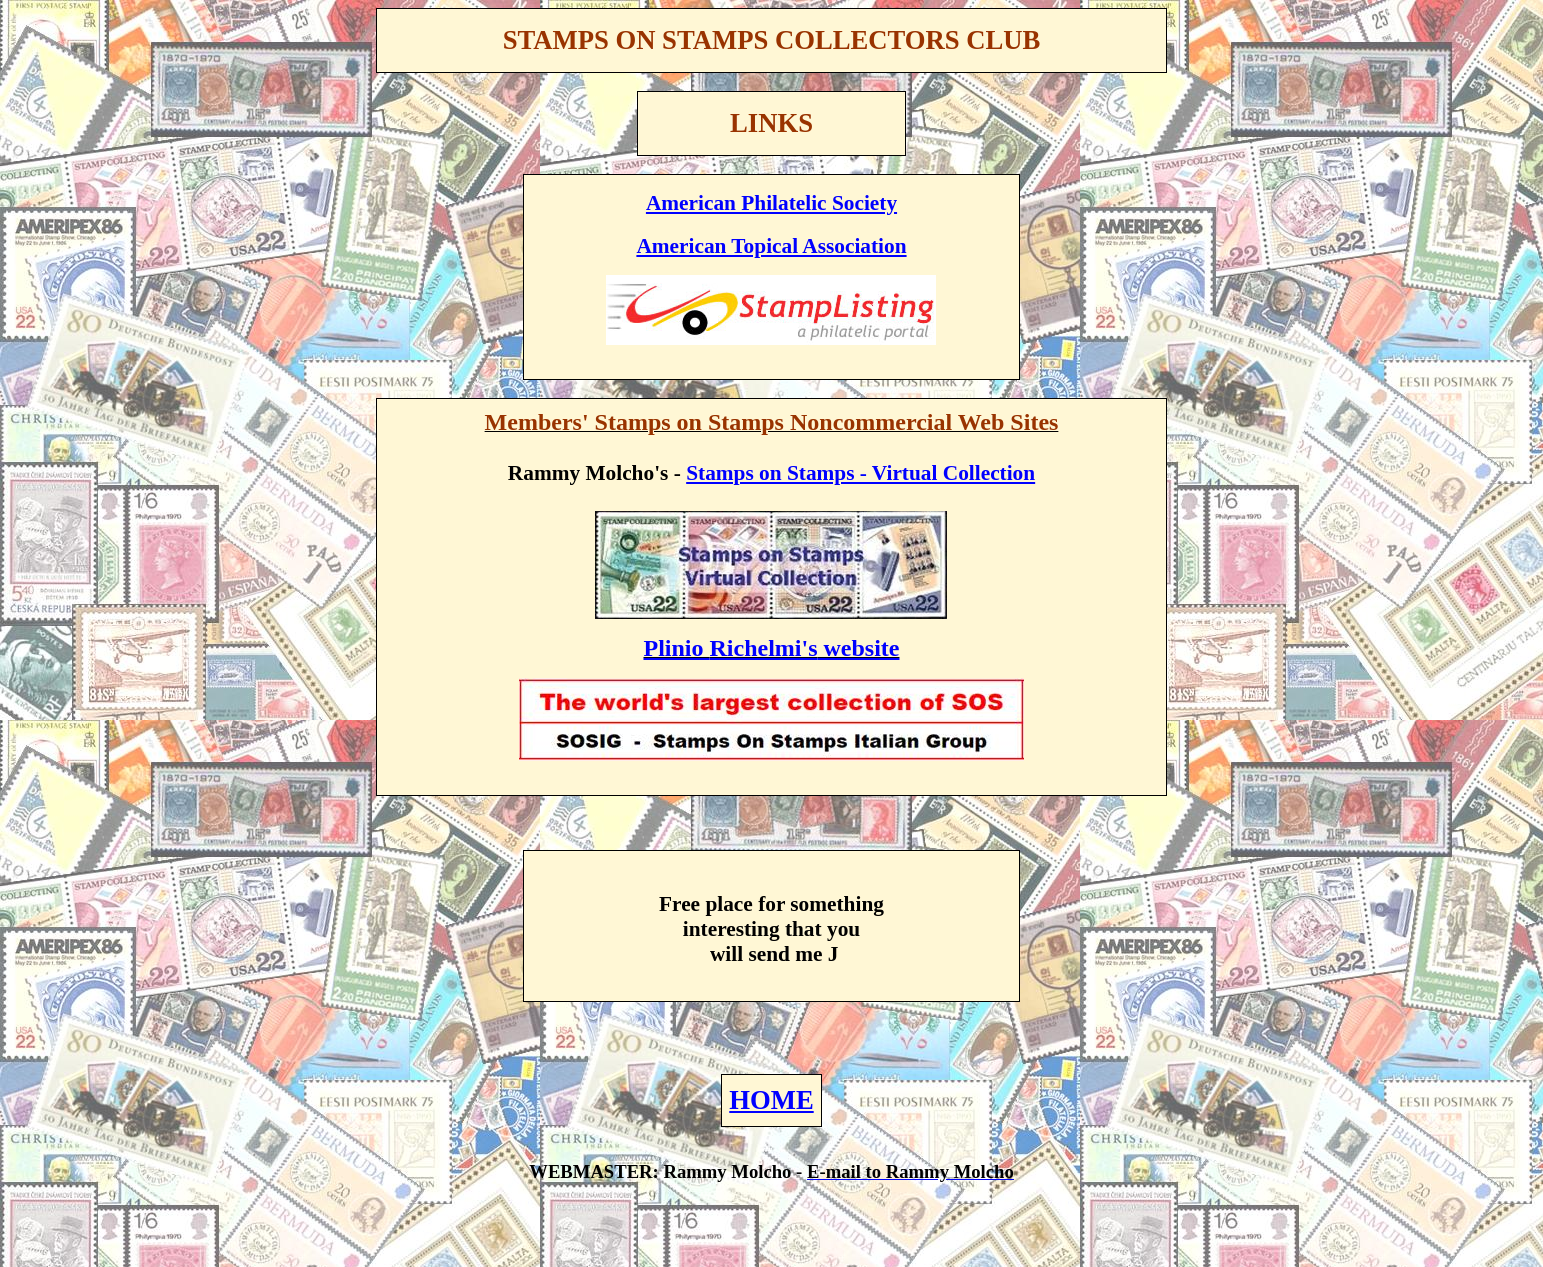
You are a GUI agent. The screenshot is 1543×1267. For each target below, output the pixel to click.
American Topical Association (771, 246)
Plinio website (771, 648)
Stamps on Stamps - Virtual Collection (860, 473)
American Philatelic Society (771, 203)
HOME (771, 1100)
